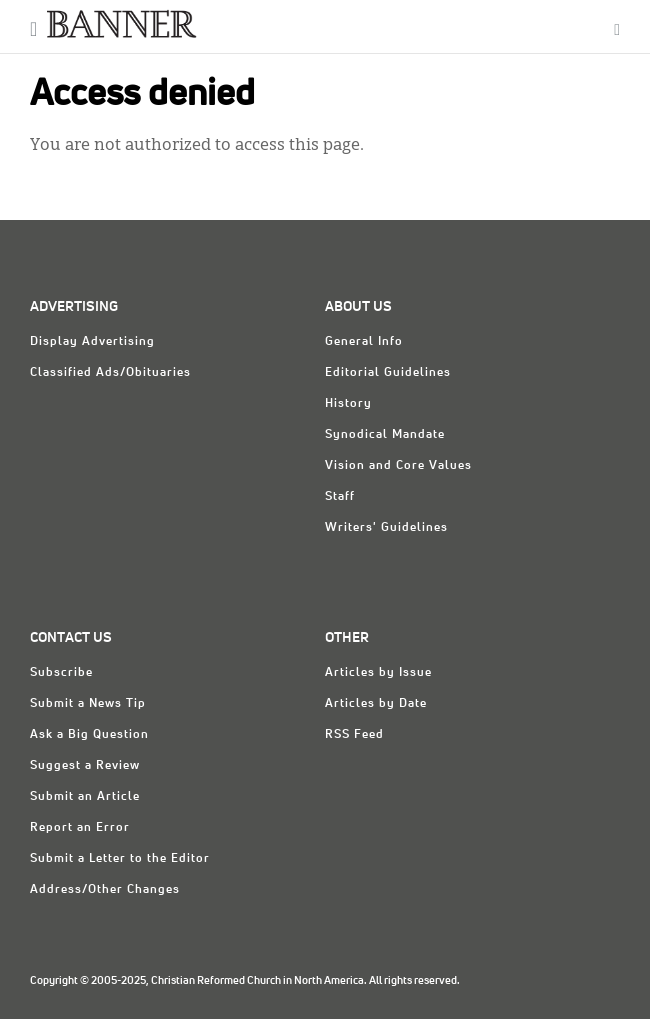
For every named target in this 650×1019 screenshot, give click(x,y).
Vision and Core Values (398, 466)
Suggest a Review (85, 766)
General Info (364, 342)
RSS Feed (354, 735)
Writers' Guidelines (386, 528)
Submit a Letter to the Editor (120, 859)
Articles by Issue (378, 673)
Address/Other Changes (105, 890)
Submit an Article (85, 797)
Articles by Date (376, 704)
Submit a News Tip (88, 704)
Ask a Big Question (89, 735)
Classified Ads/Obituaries (110, 373)
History (348, 404)
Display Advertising (92, 342)
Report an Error (80, 828)
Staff (340, 497)
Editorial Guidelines (388, 373)
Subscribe (61, 673)
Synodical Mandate (385, 435)
